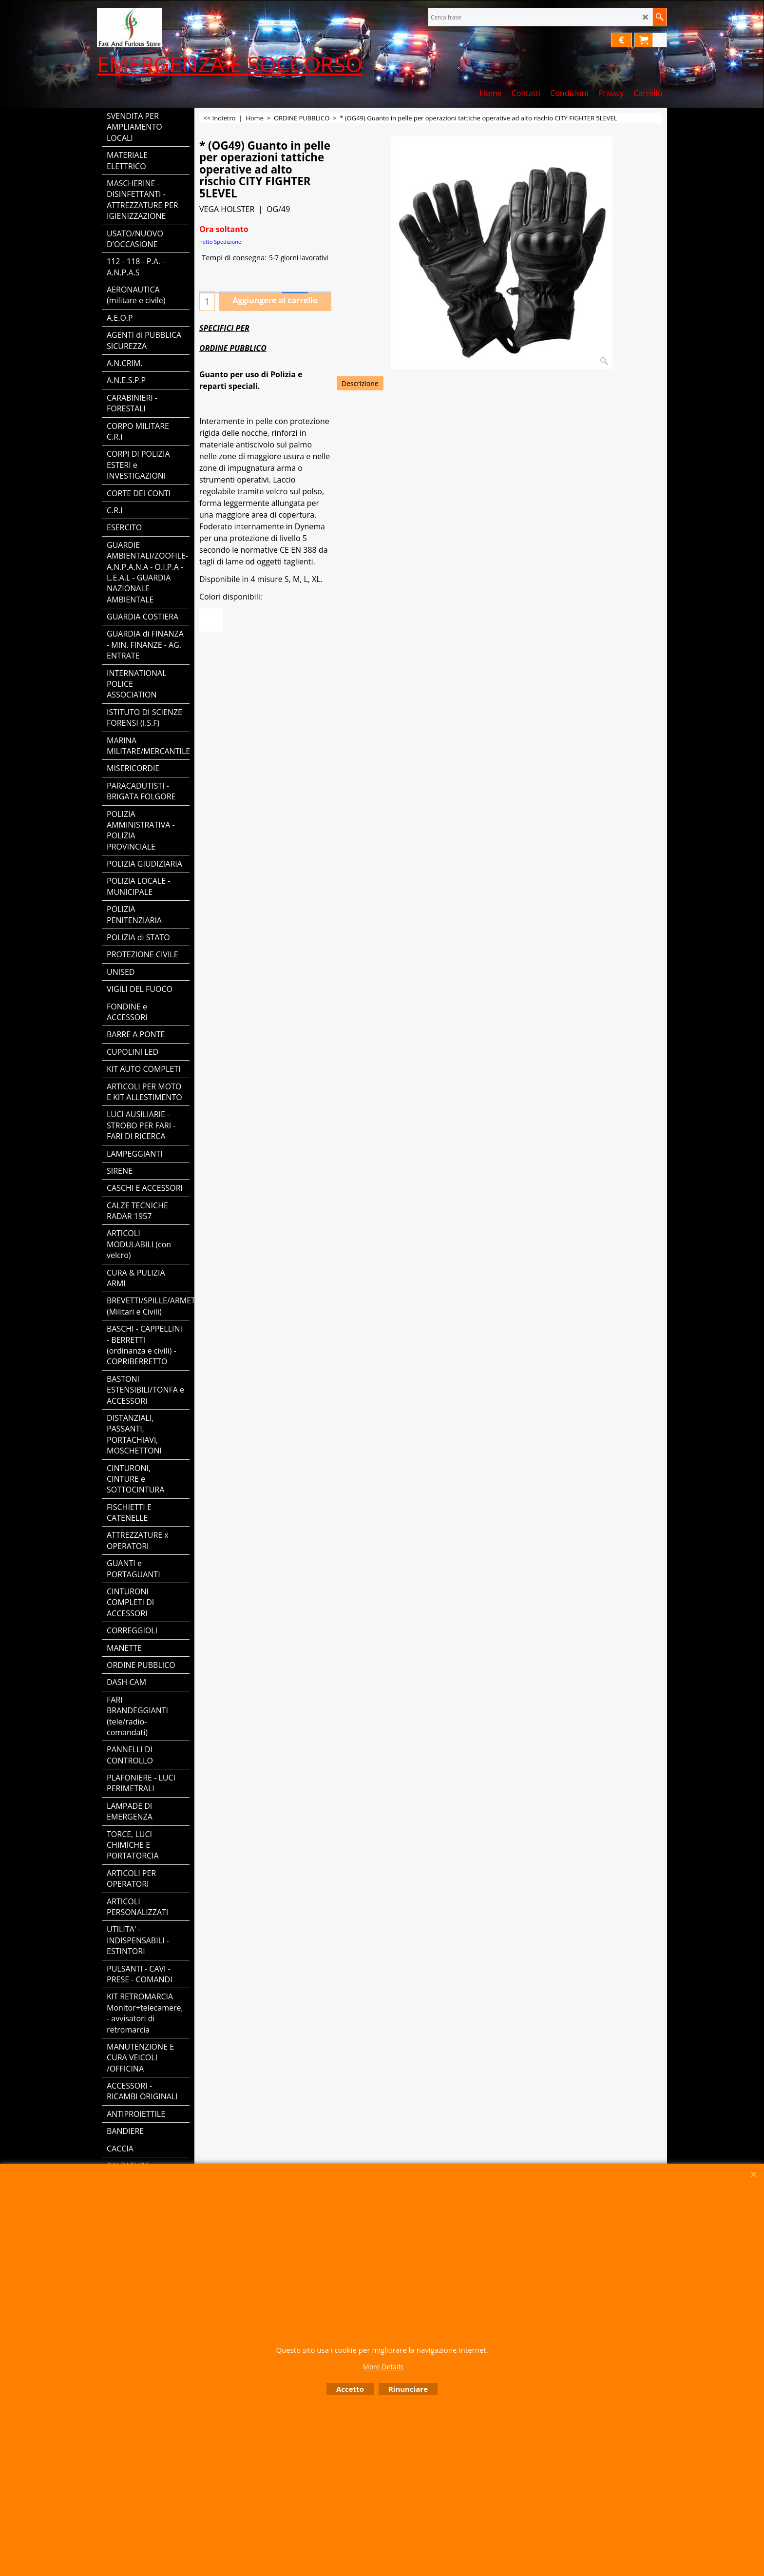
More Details (383, 2366)
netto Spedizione (220, 241)
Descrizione (360, 383)
